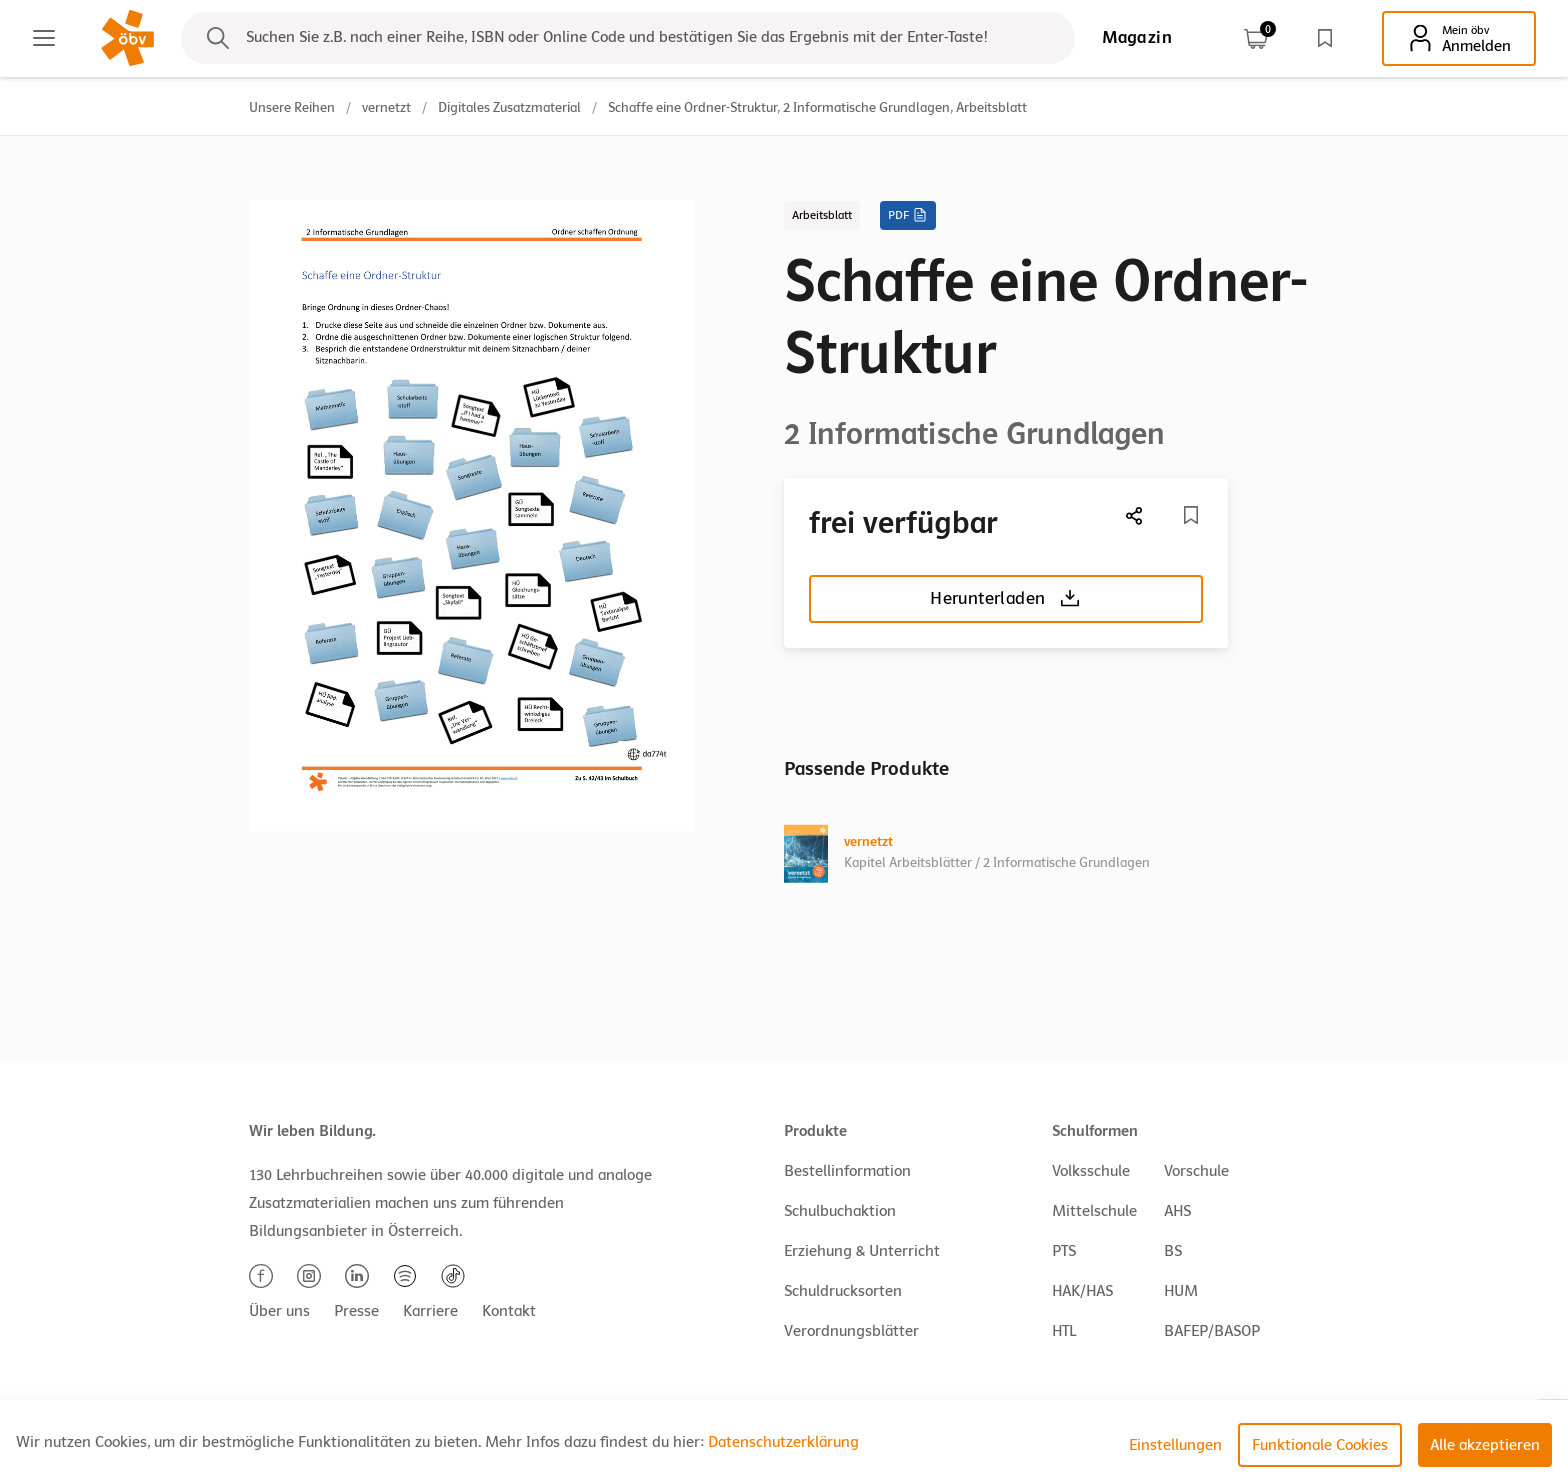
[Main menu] (44, 38)
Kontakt (509, 1311)
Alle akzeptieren (1485, 1445)
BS (1173, 1251)
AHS (1177, 1211)
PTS (1064, 1251)
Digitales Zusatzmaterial (509, 107)
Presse (356, 1311)
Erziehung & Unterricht (862, 1251)
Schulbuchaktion (840, 1211)
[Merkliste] (1191, 515)
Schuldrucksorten (843, 1291)
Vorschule (1196, 1171)
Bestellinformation (847, 1171)
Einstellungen (1175, 1445)
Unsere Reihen (292, 107)
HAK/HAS (1082, 1291)
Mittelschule (1094, 1211)
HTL (1064, 1331)
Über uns (279, 1311)
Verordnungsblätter (851, 1331)
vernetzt (386, 107)
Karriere (430, 1311)
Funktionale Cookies (1320, 1445)
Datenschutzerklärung (783, 1442)
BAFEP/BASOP (1212, 1331)
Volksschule (1091, 1171)
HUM (1181, 1291)
